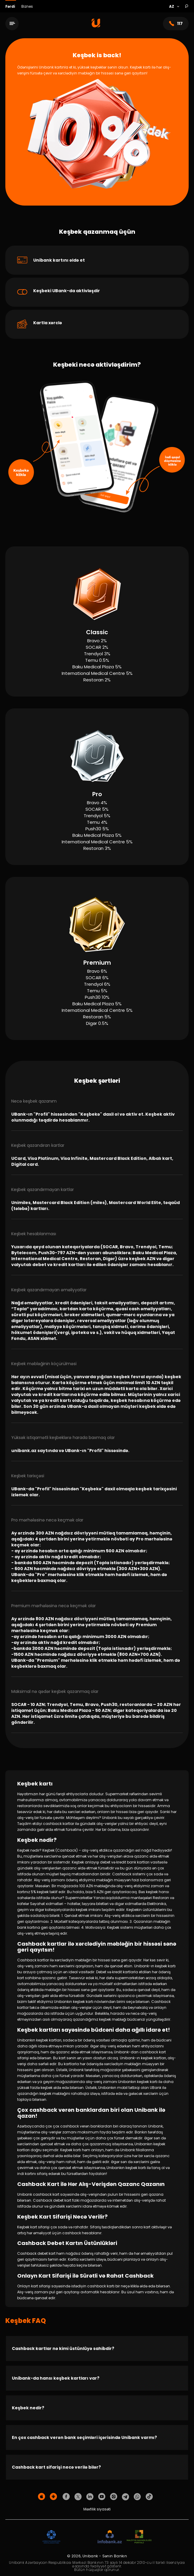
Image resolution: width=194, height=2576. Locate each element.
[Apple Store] (41, 2496)
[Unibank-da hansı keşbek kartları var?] (97, 2378)
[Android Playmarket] (53, 2496)
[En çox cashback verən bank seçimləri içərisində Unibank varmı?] (97, 2437)
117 (176, 23)
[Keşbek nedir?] (97, 2407)
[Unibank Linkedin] (89, 2496)
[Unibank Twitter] (78, 2496)
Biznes (27, 6)
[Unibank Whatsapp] (137, 2496)
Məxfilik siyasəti (97, 2509)
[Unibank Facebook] (66, 2496)
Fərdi (10, 6)
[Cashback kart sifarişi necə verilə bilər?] (97, 2467)
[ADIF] (51, 2537)
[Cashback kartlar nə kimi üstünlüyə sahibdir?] (97, 2348)
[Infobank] (110, 2537)
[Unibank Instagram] (113, 2496)
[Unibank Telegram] (125, 2496)
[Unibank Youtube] (101, 2496)
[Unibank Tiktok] (149, 2496)
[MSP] (139, 2537)
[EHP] (79, 2537)
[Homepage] (96, 26)
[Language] (174, 6)
